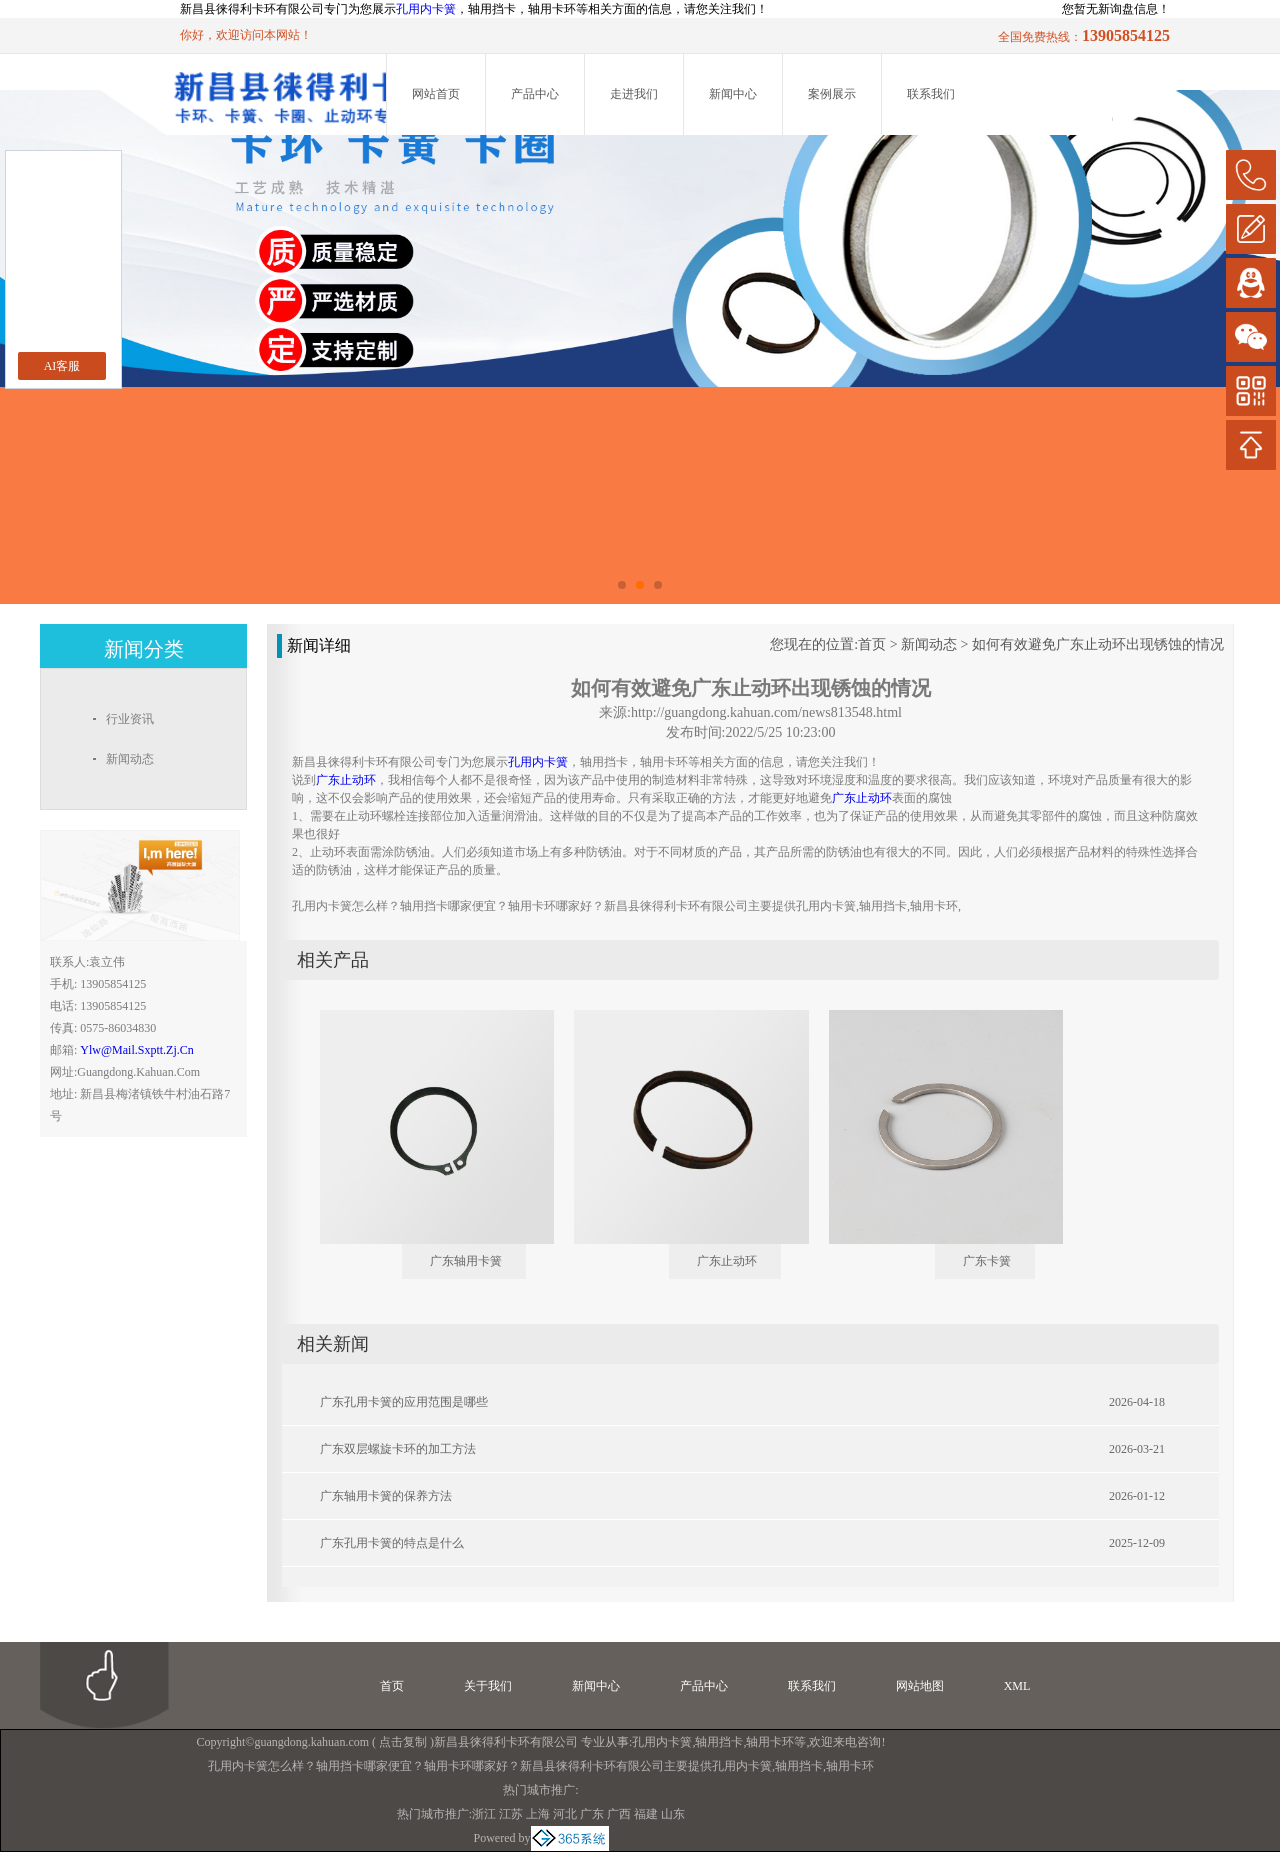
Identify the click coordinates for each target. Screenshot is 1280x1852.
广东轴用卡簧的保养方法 (386, 1496)
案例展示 (832, 94)
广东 (592, 1814)
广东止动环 (727, 1261)
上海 (538, 1814)
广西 (619, 1814)
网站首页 (436, 94)
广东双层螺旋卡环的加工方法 (398, 1449)
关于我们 (488, 1686)
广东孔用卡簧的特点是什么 (392, 1543)
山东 (673, 1814)
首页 (872, 644)
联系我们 (931, 94)
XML (1017, 1686)
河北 (565, 1814)
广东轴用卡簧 (466, 1261)
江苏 (511, 1814)
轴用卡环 (770, 1742)
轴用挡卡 (719, 1742)
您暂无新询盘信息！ (1116, 9)
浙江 (484, 1814)
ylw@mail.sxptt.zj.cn (136, 1050)
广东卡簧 (987, 1261)
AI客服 (62, 366)
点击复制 (403, 1742)
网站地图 (920, 1686)
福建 (646, 1814)
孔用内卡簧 (426, 9)
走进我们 (634, 94)
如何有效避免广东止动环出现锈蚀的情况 (1098, 644)
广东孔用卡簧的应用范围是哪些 (404, 1402)
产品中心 (535, 94)
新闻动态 (929, 644)
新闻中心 (733, 94)
